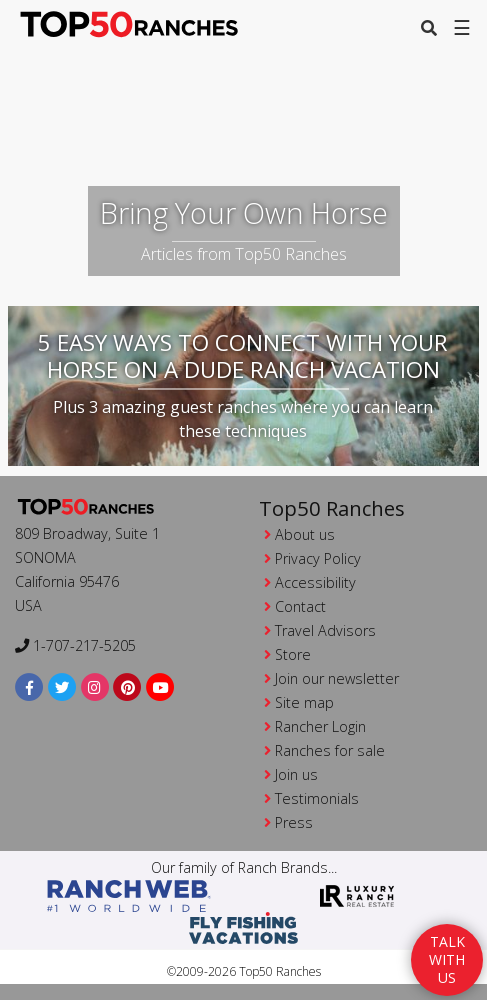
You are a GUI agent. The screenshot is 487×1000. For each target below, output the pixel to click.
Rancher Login (320, 726)
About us (305, 534)
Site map (304, 702)
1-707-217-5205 (75, 645)
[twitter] (62, 687)
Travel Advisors (325, 630)
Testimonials (317, 798)
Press (294, 822)
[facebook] (29, 687)
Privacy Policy (318, 558)
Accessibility (315, 582)
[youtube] (160, 687)
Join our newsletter (337, 678)
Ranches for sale (330, 750)
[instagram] (95, 687)
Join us (296, 774)
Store (293, 654)
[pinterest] (127, 687)
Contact (300, 606)
